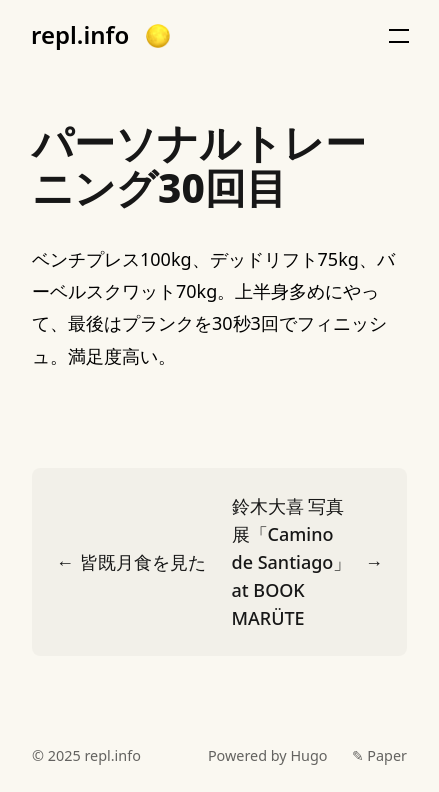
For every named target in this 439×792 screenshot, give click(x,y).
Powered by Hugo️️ (268, 755)
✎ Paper (379, 755)
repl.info (80, 35)
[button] (158, 36)
